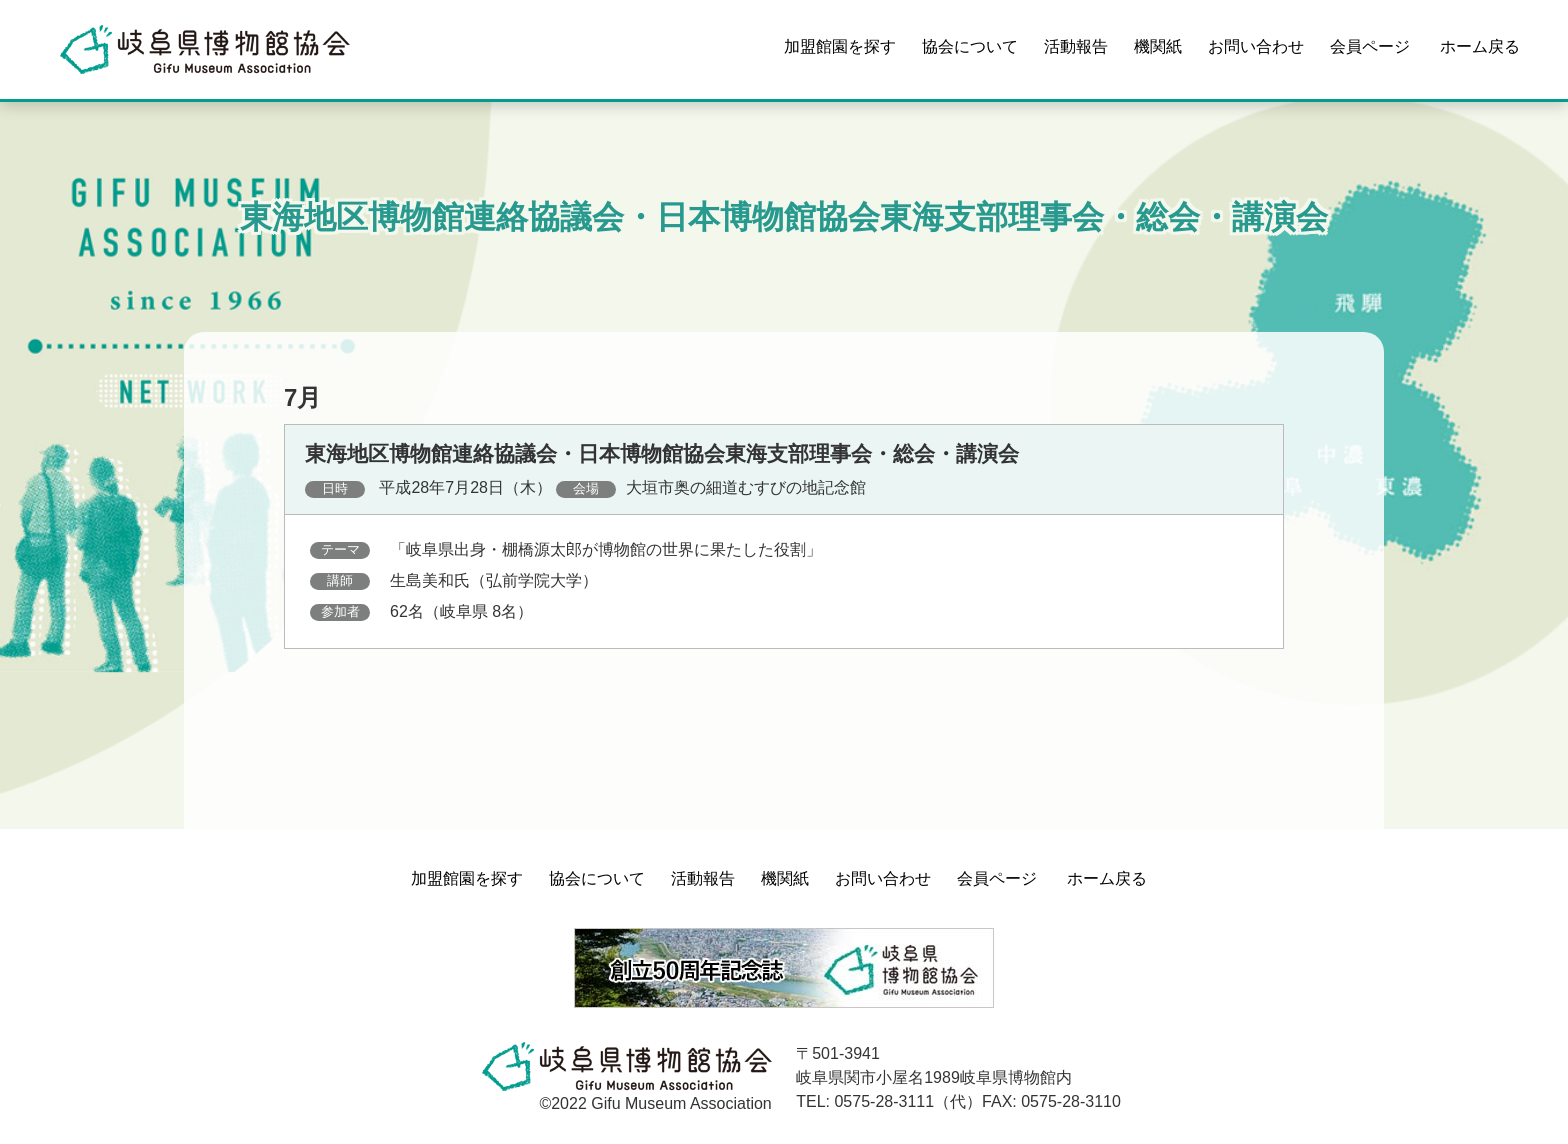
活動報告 (1076, 46)
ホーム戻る (1480, 46)
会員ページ (1370, 46)
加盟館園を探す (840, 46)
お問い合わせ (1256, 46)
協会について (970, 46)
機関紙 (1158, 46)
